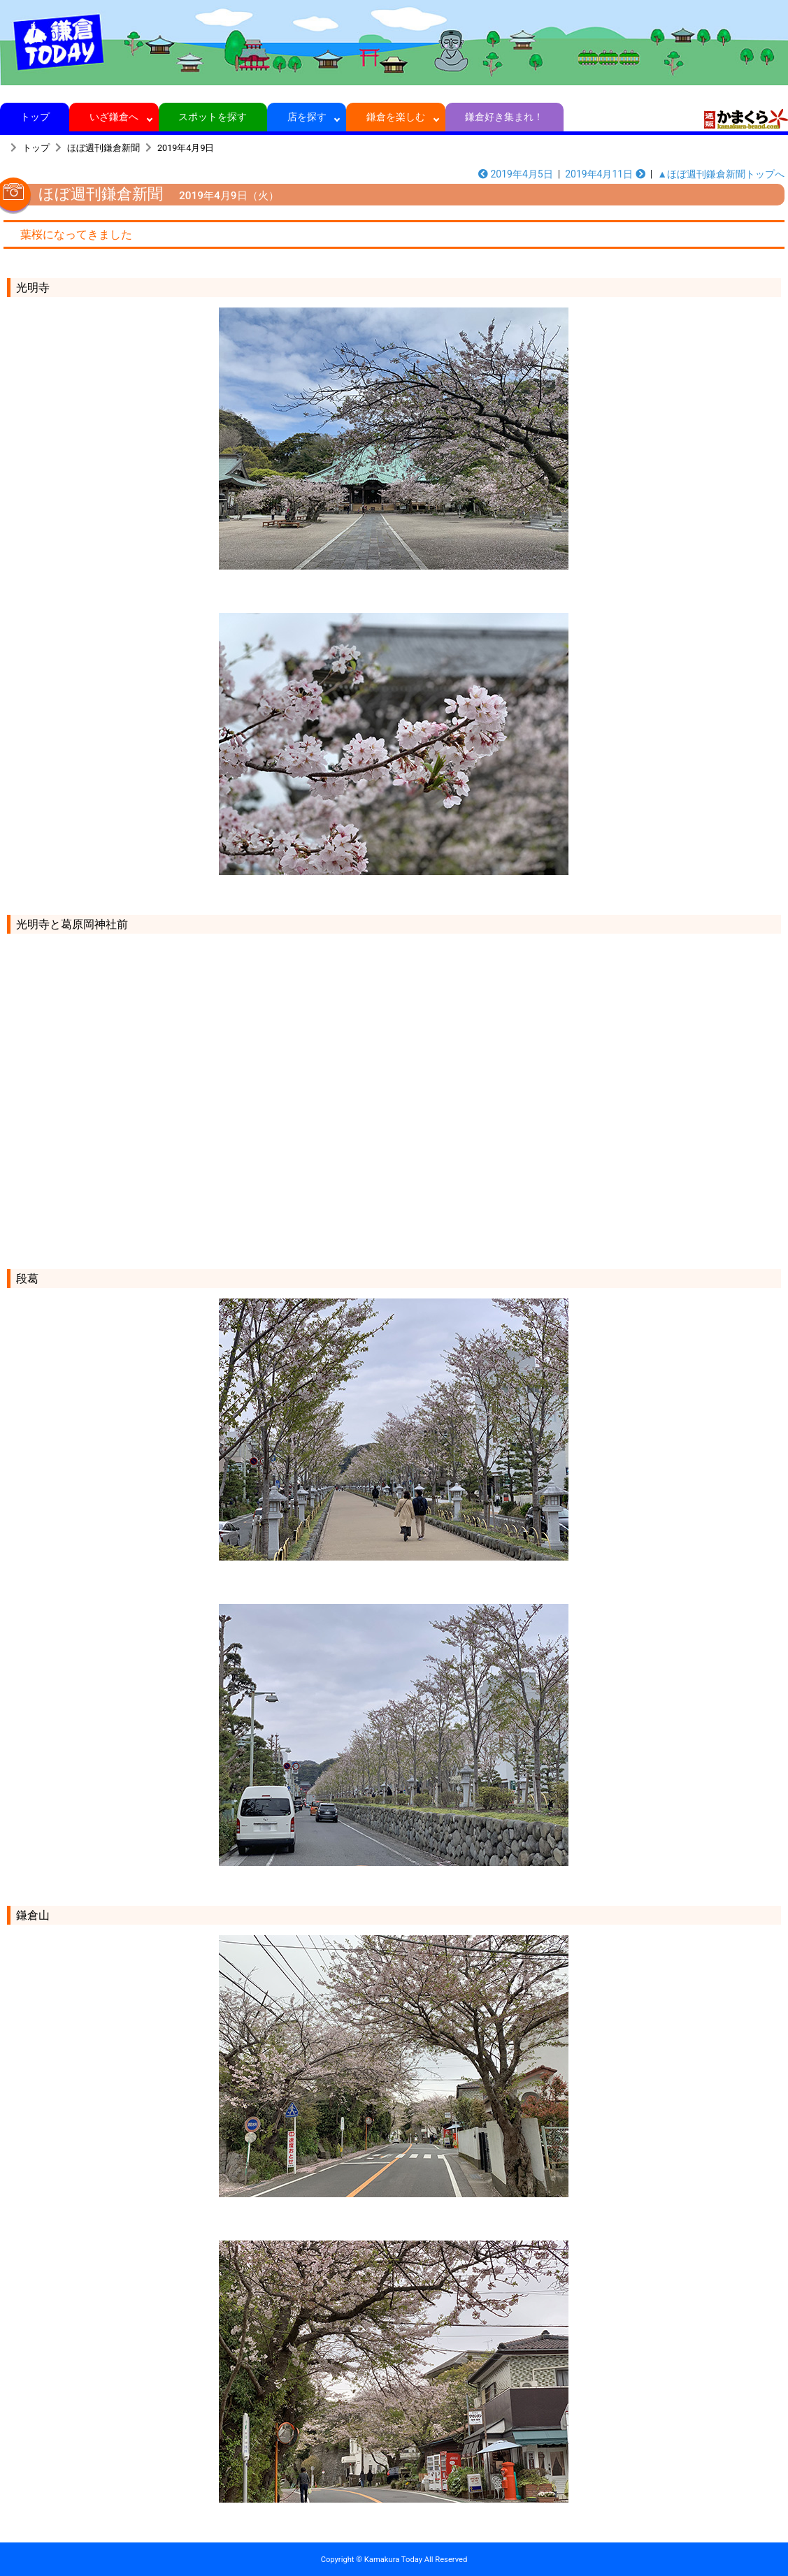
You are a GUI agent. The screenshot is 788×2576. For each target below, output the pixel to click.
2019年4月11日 (605, 174)
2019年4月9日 (185, 148)
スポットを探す (213, 116)
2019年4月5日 (515, 174)
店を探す (307, 116)
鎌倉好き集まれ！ (504, 116)
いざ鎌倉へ (114, 116)
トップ (34, 116)
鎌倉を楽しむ (396, 116)
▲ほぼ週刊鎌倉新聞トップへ (721, 174)
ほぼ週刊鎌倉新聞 (103, 148)
